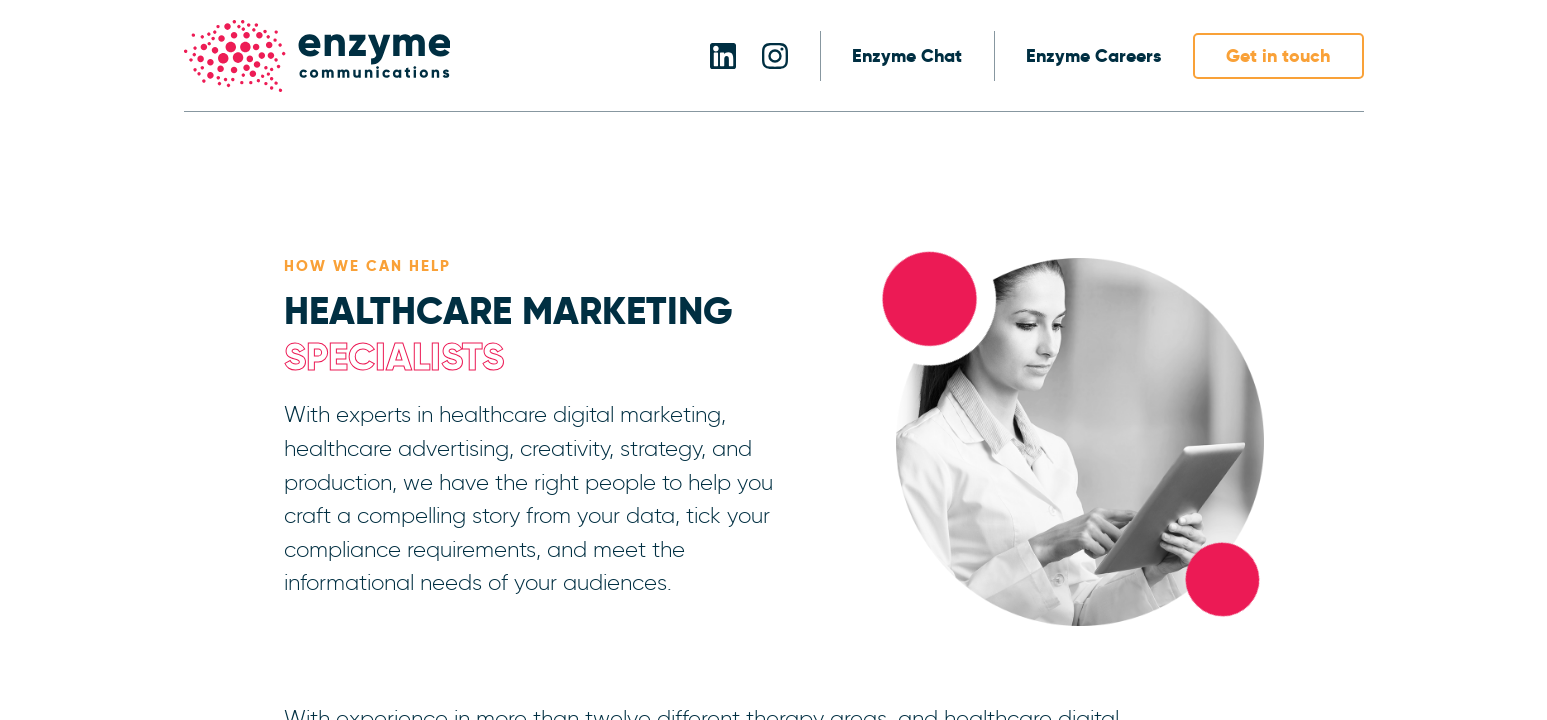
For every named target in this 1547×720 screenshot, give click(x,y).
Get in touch (1278, 55)
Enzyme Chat (907, 56)
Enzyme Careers (1093, 56)
